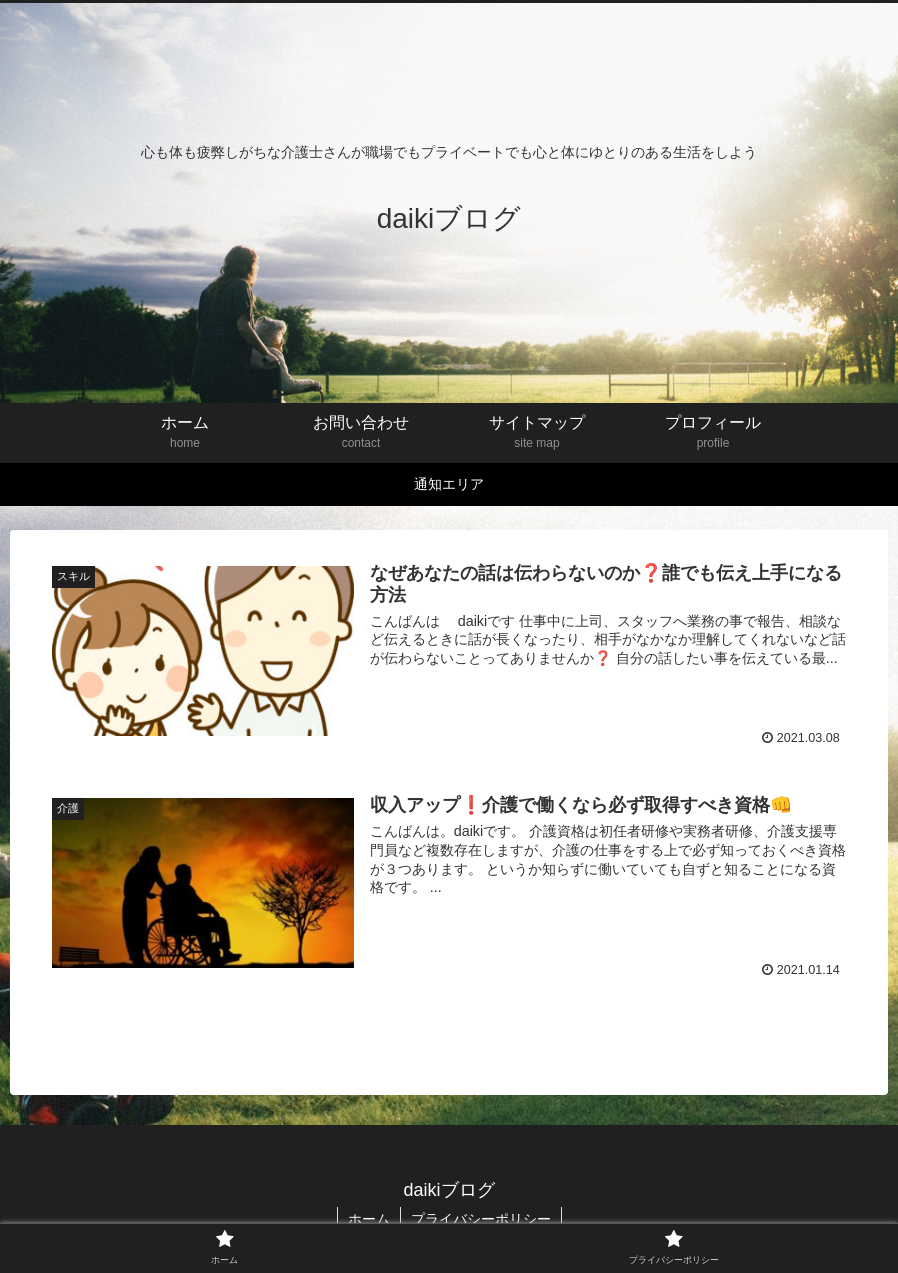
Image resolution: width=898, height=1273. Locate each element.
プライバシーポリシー (481, 1219)
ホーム (369, 1219)
